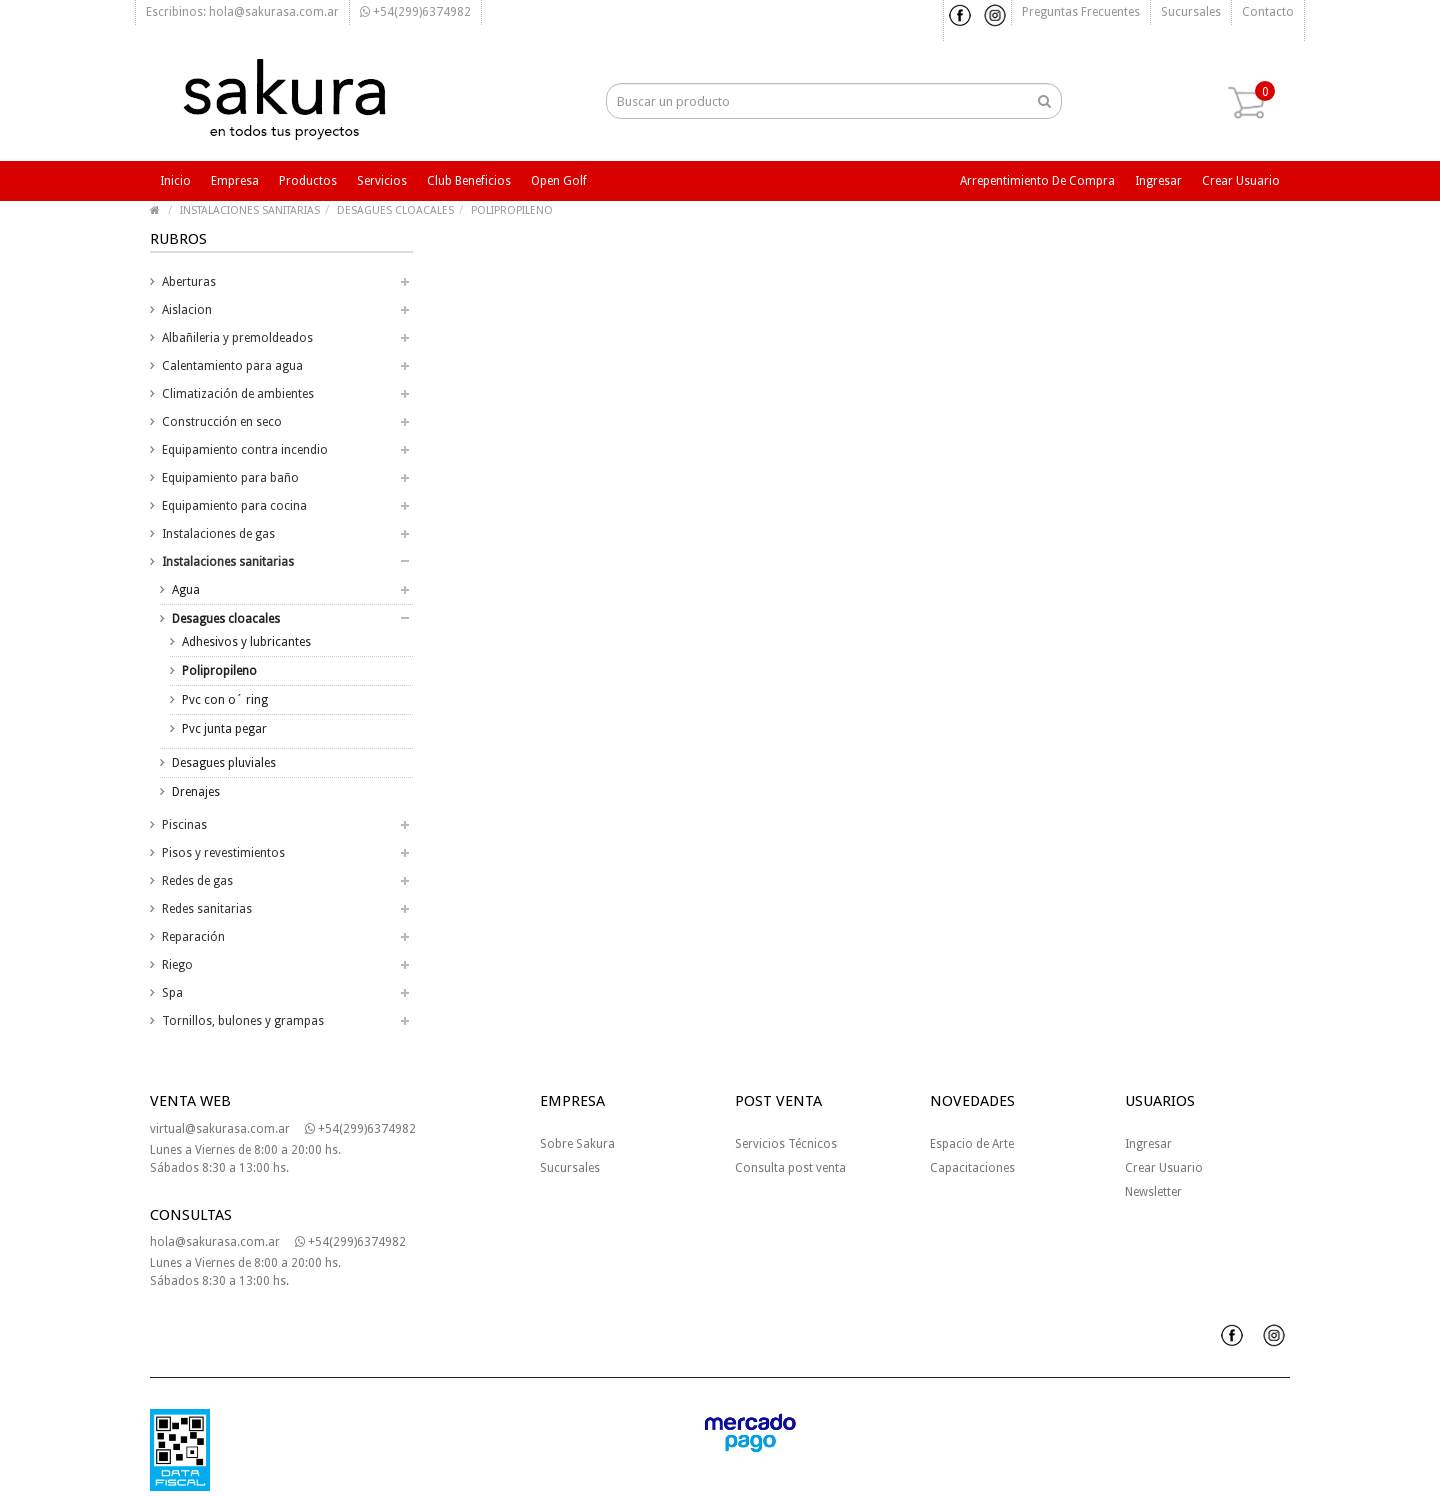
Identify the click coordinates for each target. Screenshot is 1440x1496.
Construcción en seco (222, 422)
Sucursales (1191, 12)
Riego (177, 965)
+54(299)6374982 (415, 12)
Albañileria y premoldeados (237, 338)
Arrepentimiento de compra (1037, 181)
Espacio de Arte (972, 1144)
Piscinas (184, 825)
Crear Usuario (1164, 1168)
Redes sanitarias (207, 909)
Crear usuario (1241, 181)
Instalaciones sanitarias (228, 562)
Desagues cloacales (226, 619)
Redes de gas (197, 881)
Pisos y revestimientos (223, 853)
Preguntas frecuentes (1081, 12)
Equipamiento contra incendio (245, 450)
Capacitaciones (972, 1168)
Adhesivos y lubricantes (246, 642)
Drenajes (196, 792)
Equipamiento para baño (230, 478)
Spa (172, 993)
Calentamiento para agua (232, 366)
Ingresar (1158, 181)
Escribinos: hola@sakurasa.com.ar (242, 12)
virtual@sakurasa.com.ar (220, 1129)
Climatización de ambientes (238, 394)
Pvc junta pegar (224, 729)
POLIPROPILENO (512, 210)
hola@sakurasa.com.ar (215, 1242)
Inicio (175, 181)
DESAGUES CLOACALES (395, 210)
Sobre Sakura (577, 1144)
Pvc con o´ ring (225, 700)
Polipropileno (219, 671)
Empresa (235, 181)
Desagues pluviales (224, 763)
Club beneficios (469, 181)
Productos (308, 181)
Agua (186, 590)
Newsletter (1153, 1192)
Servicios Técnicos (786, 1144)
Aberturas (189, 282)
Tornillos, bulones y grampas (243, 1021)
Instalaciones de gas (218, 534)
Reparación (193, 937)
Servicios (382, 181)
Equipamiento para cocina (234, 506)
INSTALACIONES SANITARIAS (250, 210)
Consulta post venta (790, 1168)
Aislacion (187, 310)
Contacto (1268, 12)
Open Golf (559, 181)
